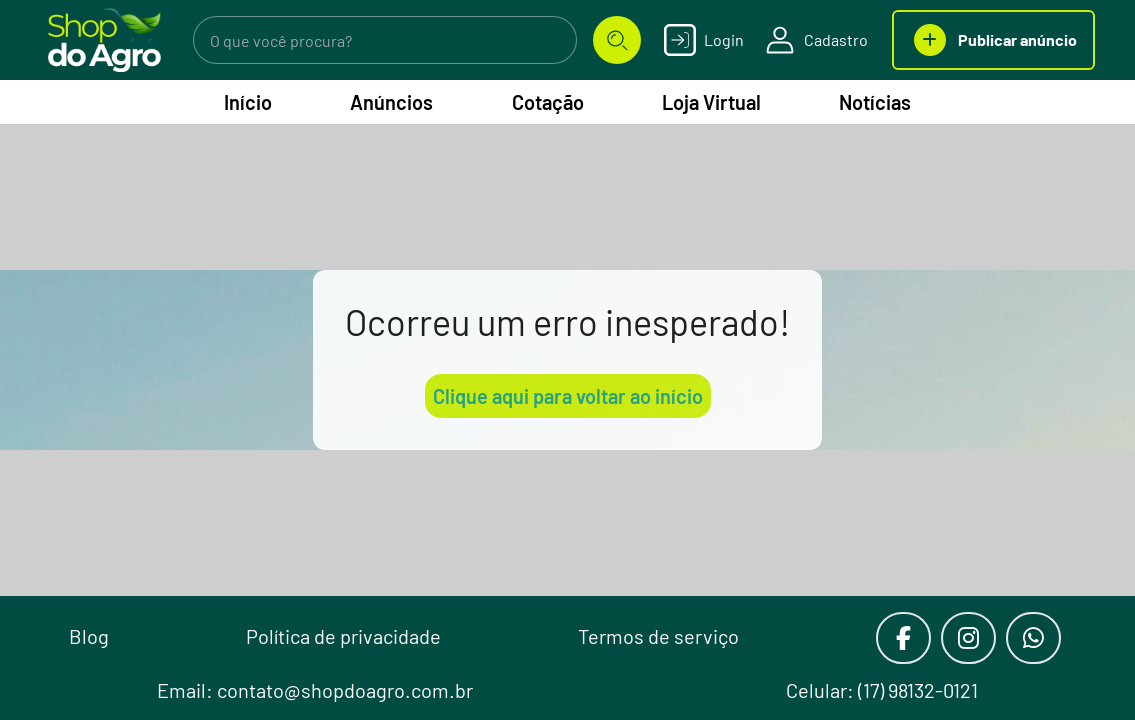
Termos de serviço (658, 636)
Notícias (875, 102)
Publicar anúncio (993, 40)
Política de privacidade (343, 636)
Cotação (548, 102)
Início (248, 102)
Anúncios (391, 102)
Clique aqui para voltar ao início (568, 396)
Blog (89, 636)
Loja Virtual (711, 102)
